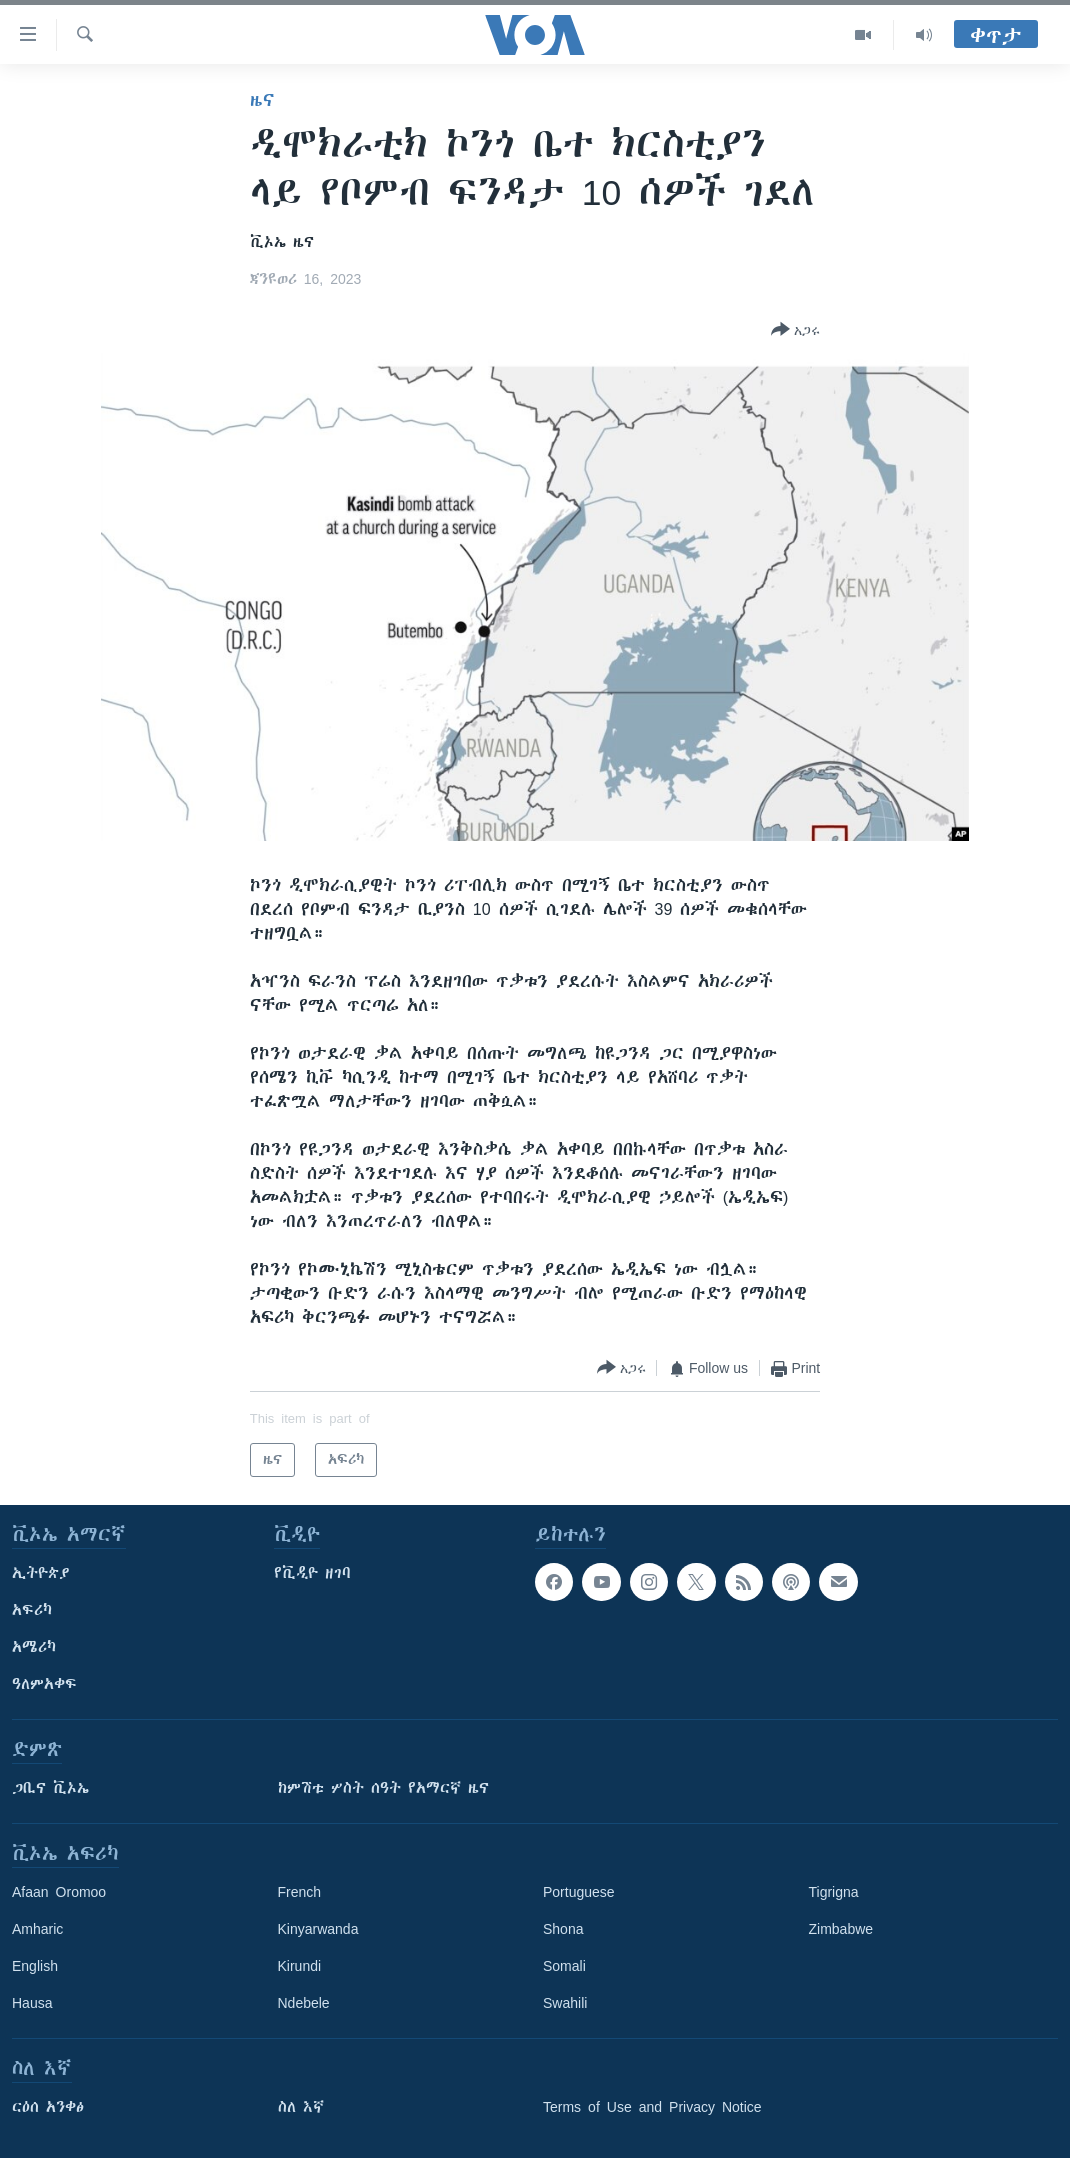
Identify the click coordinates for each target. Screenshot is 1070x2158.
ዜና (262, 100)
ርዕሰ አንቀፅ (48, 2107)
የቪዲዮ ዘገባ (312, 1573)
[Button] (795, 331)
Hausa (32, 2003)
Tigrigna (834, 1892)
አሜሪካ (34, 1647)
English (35, 1966)
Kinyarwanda (318, 1929)
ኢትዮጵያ (41, 1573)
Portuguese (579, 1892)
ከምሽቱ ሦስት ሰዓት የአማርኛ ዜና (383, 1788)
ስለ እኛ (301, 2107)
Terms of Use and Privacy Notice (652, 2107)
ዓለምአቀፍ (44, 1684)
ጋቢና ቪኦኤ (50, 1788)
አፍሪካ (32, 1610)
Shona (563, 1929)
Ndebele (304, 2003)
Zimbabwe (841, 1929)
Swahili (565, 2003)
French (300, 1892)
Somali (564, 1966)
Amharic (37, 1929)
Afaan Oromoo (59, 1892)
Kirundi (300, 1966)
